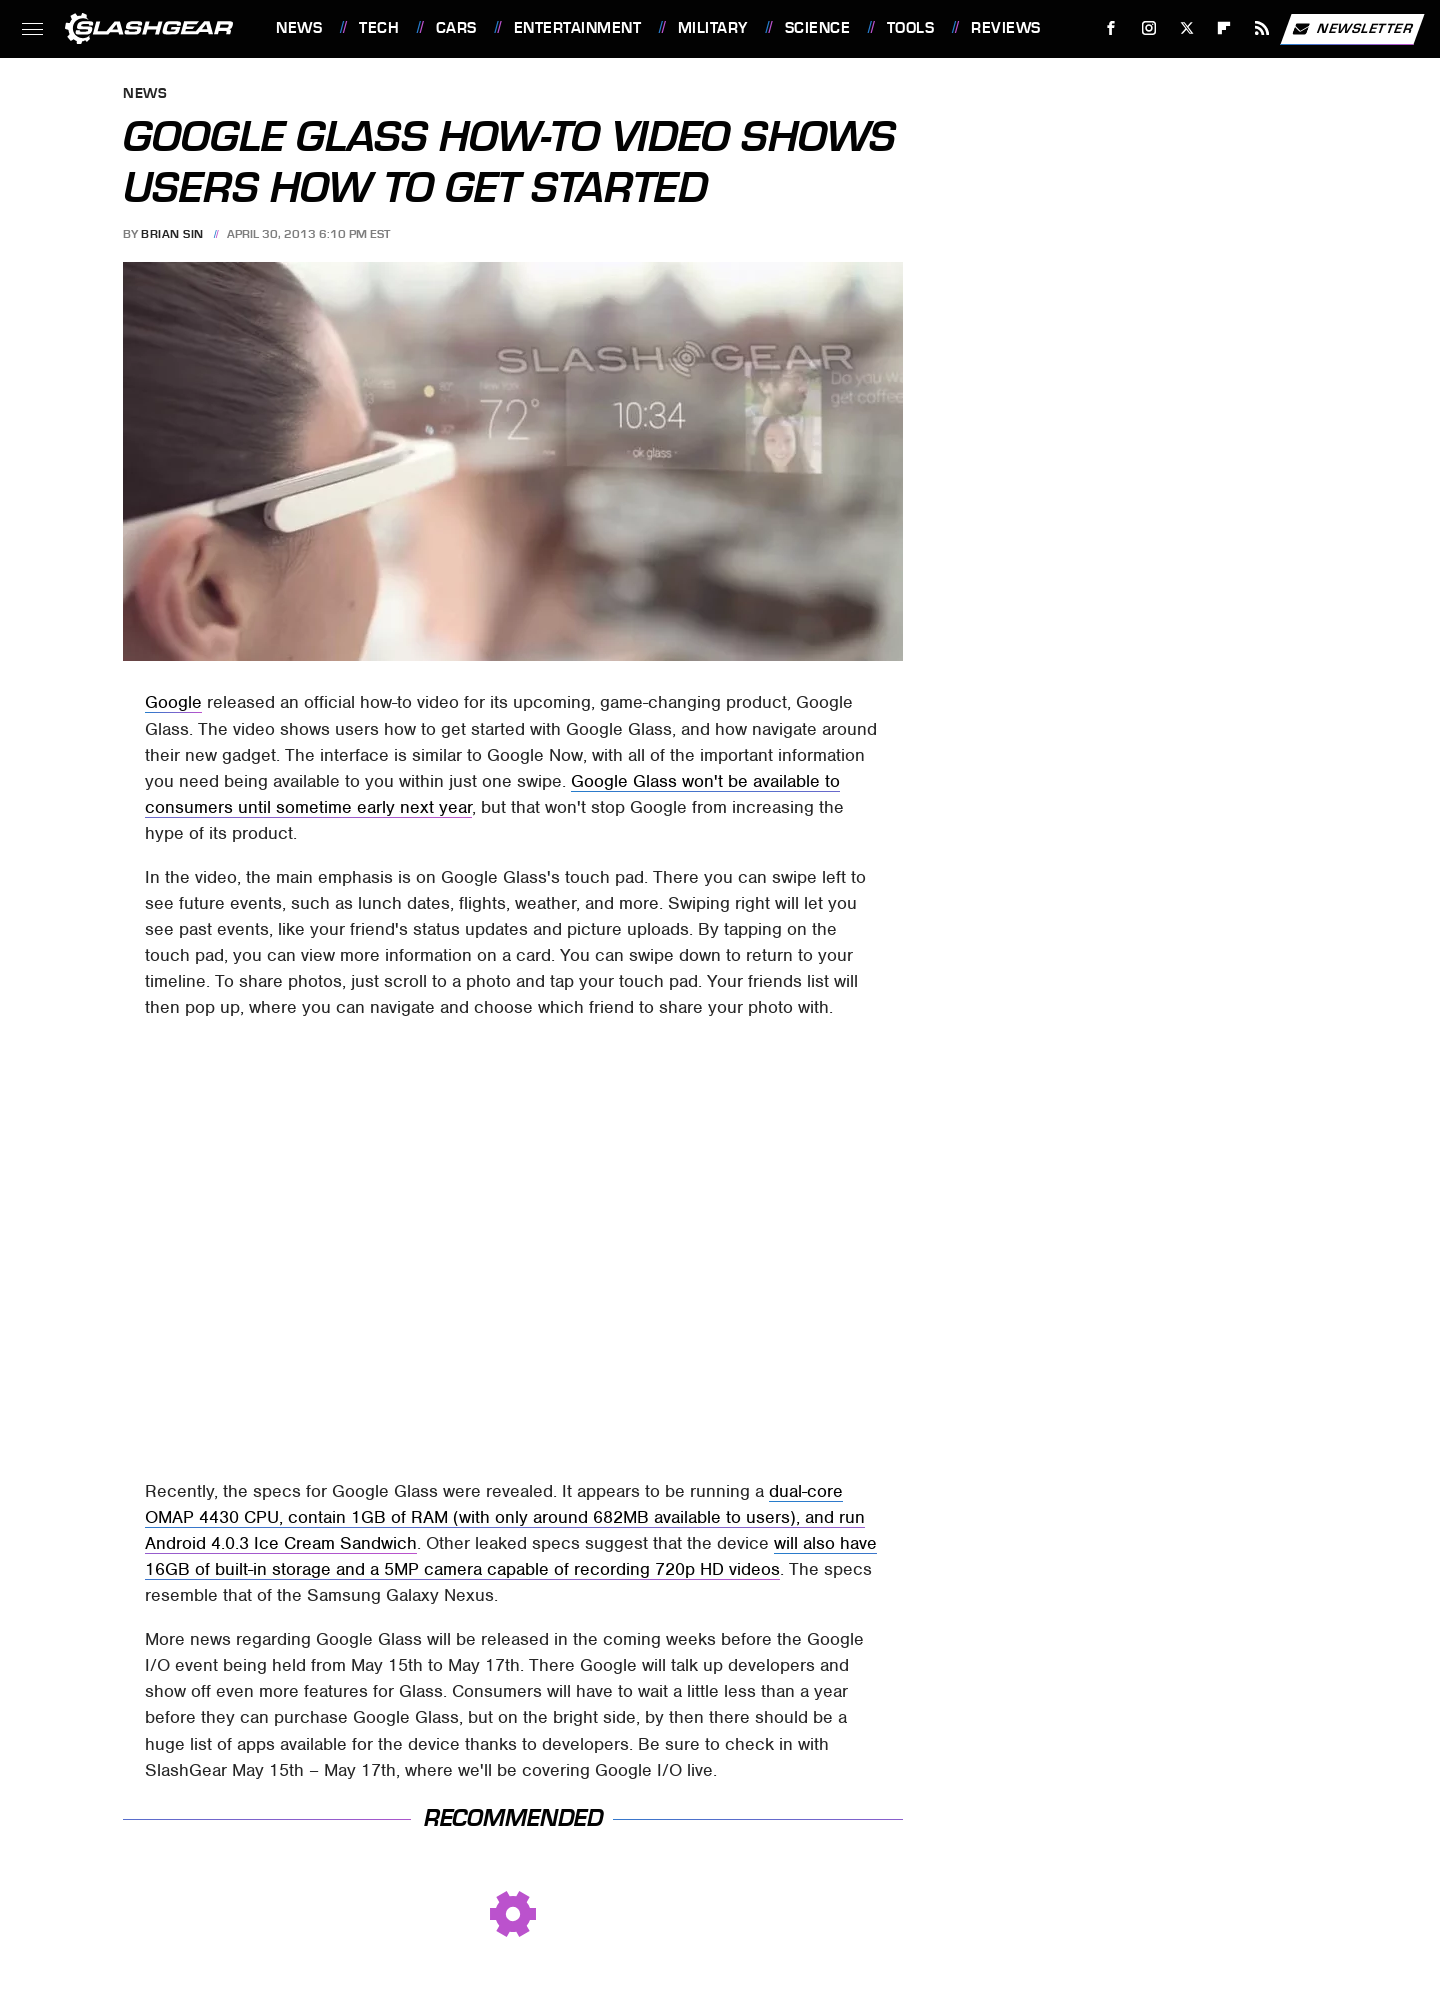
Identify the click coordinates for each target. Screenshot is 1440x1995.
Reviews (1006, 28)
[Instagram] (1149, 28)
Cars (456, 28)
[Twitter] (1186, 28)
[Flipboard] (1224, 28)
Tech (379, 28)
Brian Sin (172, 234)
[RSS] (1262, 28)
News (299, 28)
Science (818, 28)
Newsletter (1352, 29)
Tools (911, 28)
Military (713, 28)
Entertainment (578, 28)
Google (173, 702)
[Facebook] (1111, 28)
